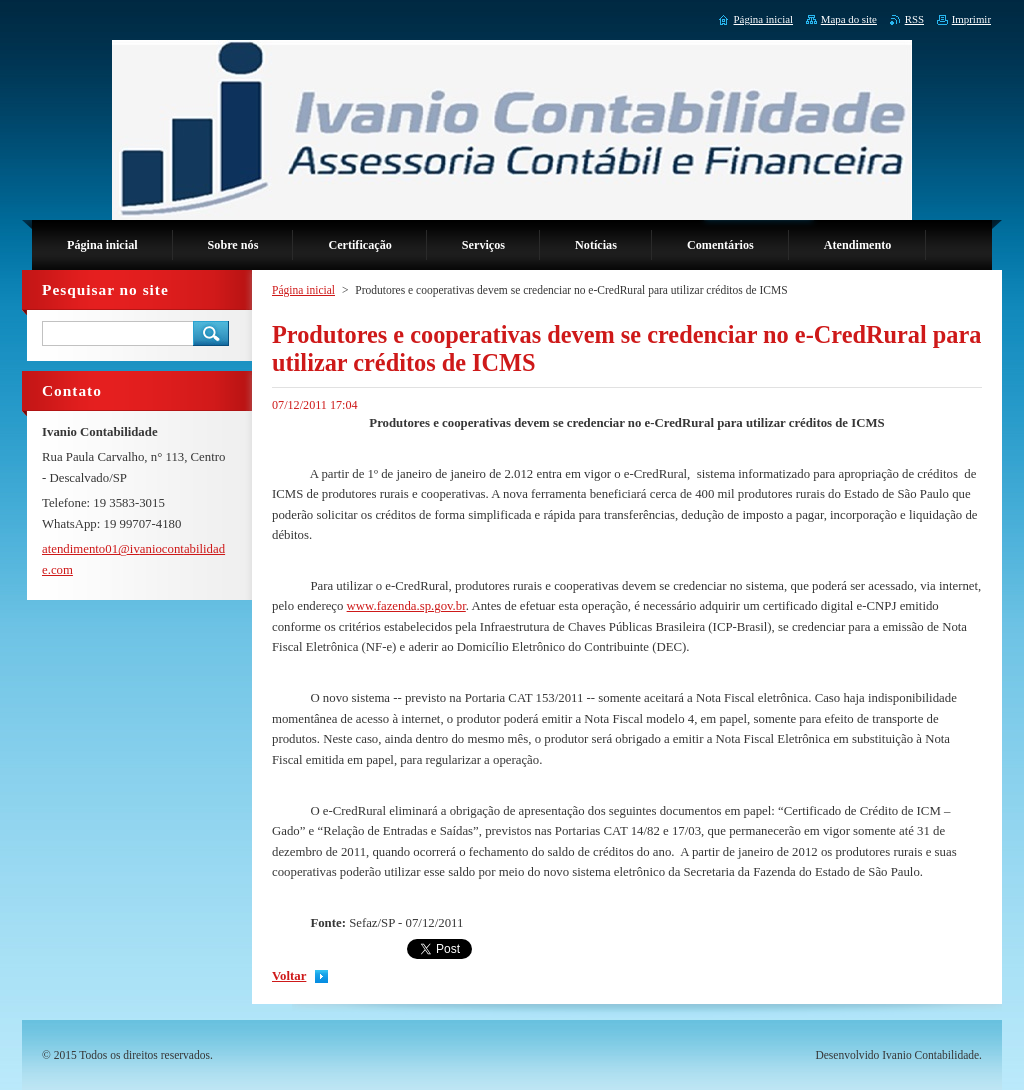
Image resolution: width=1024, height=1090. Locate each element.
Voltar (289, 976)
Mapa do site (849, 19)
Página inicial (303, 290)
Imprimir (971, 19)
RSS (914, 19)
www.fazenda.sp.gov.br (406, 606)
